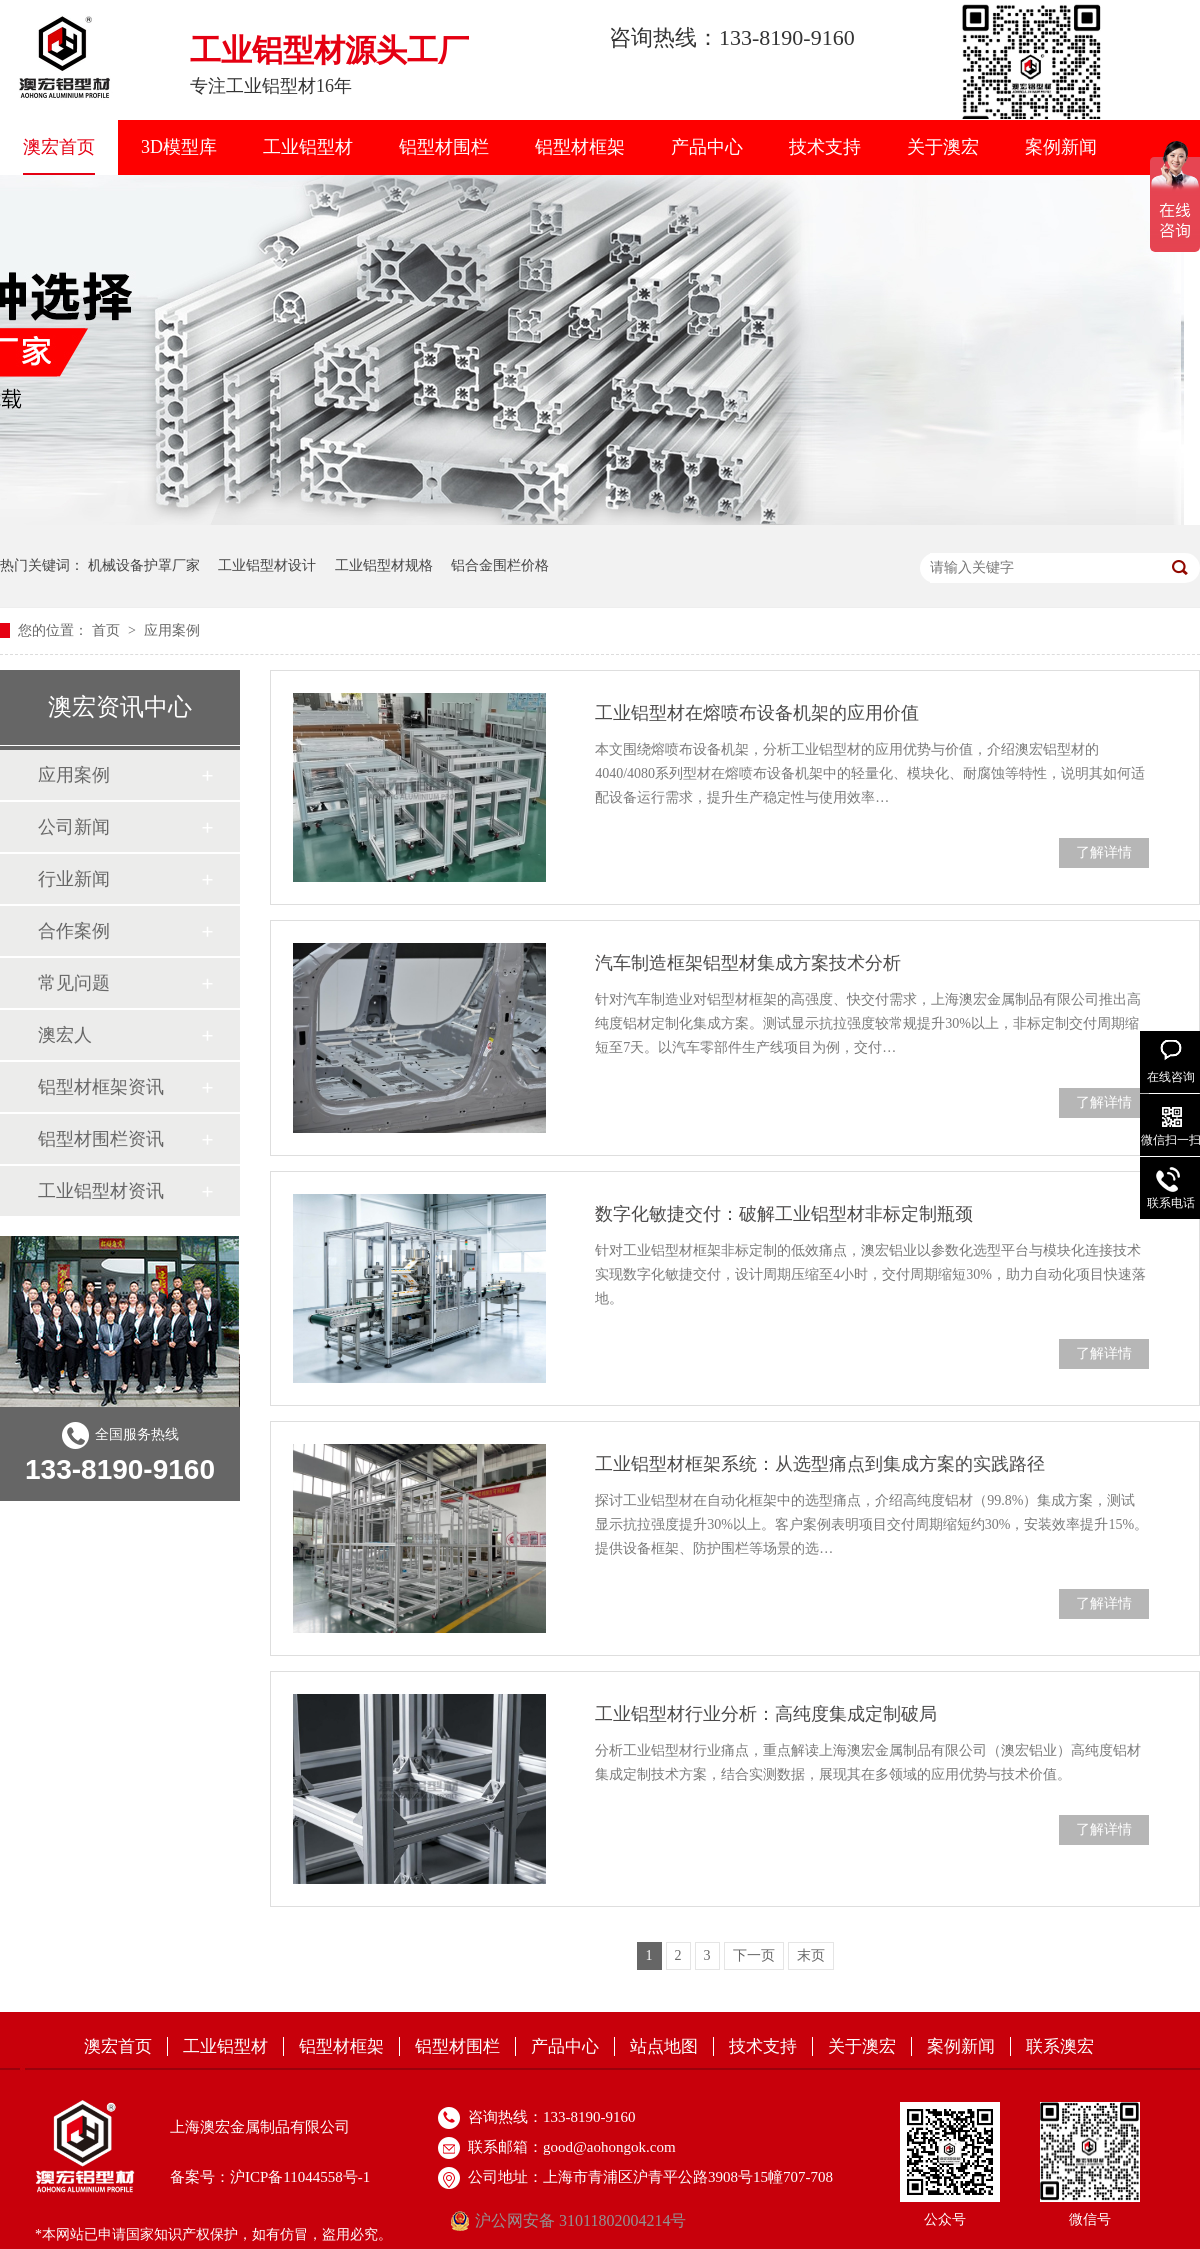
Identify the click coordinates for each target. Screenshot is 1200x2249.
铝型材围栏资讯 (101, 1139)
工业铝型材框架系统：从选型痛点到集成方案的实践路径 (820, 1464)
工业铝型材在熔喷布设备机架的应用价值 (757, 713)
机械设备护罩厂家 (144, 565)
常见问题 (74, 983)
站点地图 (664, 2046)
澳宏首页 (59, 147)
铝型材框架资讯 (101, 1087)
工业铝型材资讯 (101, 1191)
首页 (108, 630)
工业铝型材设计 (267, 565)
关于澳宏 (943, 147)
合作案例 (74, 931)
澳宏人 (65, 1035)
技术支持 (825, 147)
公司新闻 (74, 827)
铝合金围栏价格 (500, 565)
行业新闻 (74, 879)
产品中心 (707, 147)
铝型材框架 (580, 147)
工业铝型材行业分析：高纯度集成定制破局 (766, 1714)
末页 (811, 1955)
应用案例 (172, 630)
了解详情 (1104, 852)
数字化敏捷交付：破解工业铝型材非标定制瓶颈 (784, 1214)
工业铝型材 (308, 147)
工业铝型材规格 (384, 565)
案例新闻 (1061, 147)
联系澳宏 (1060, 2046)
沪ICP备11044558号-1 (300, 2177)
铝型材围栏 (444, 147)
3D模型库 (179, 147)
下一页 (754, 1955)
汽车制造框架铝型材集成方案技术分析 (748, 963)
